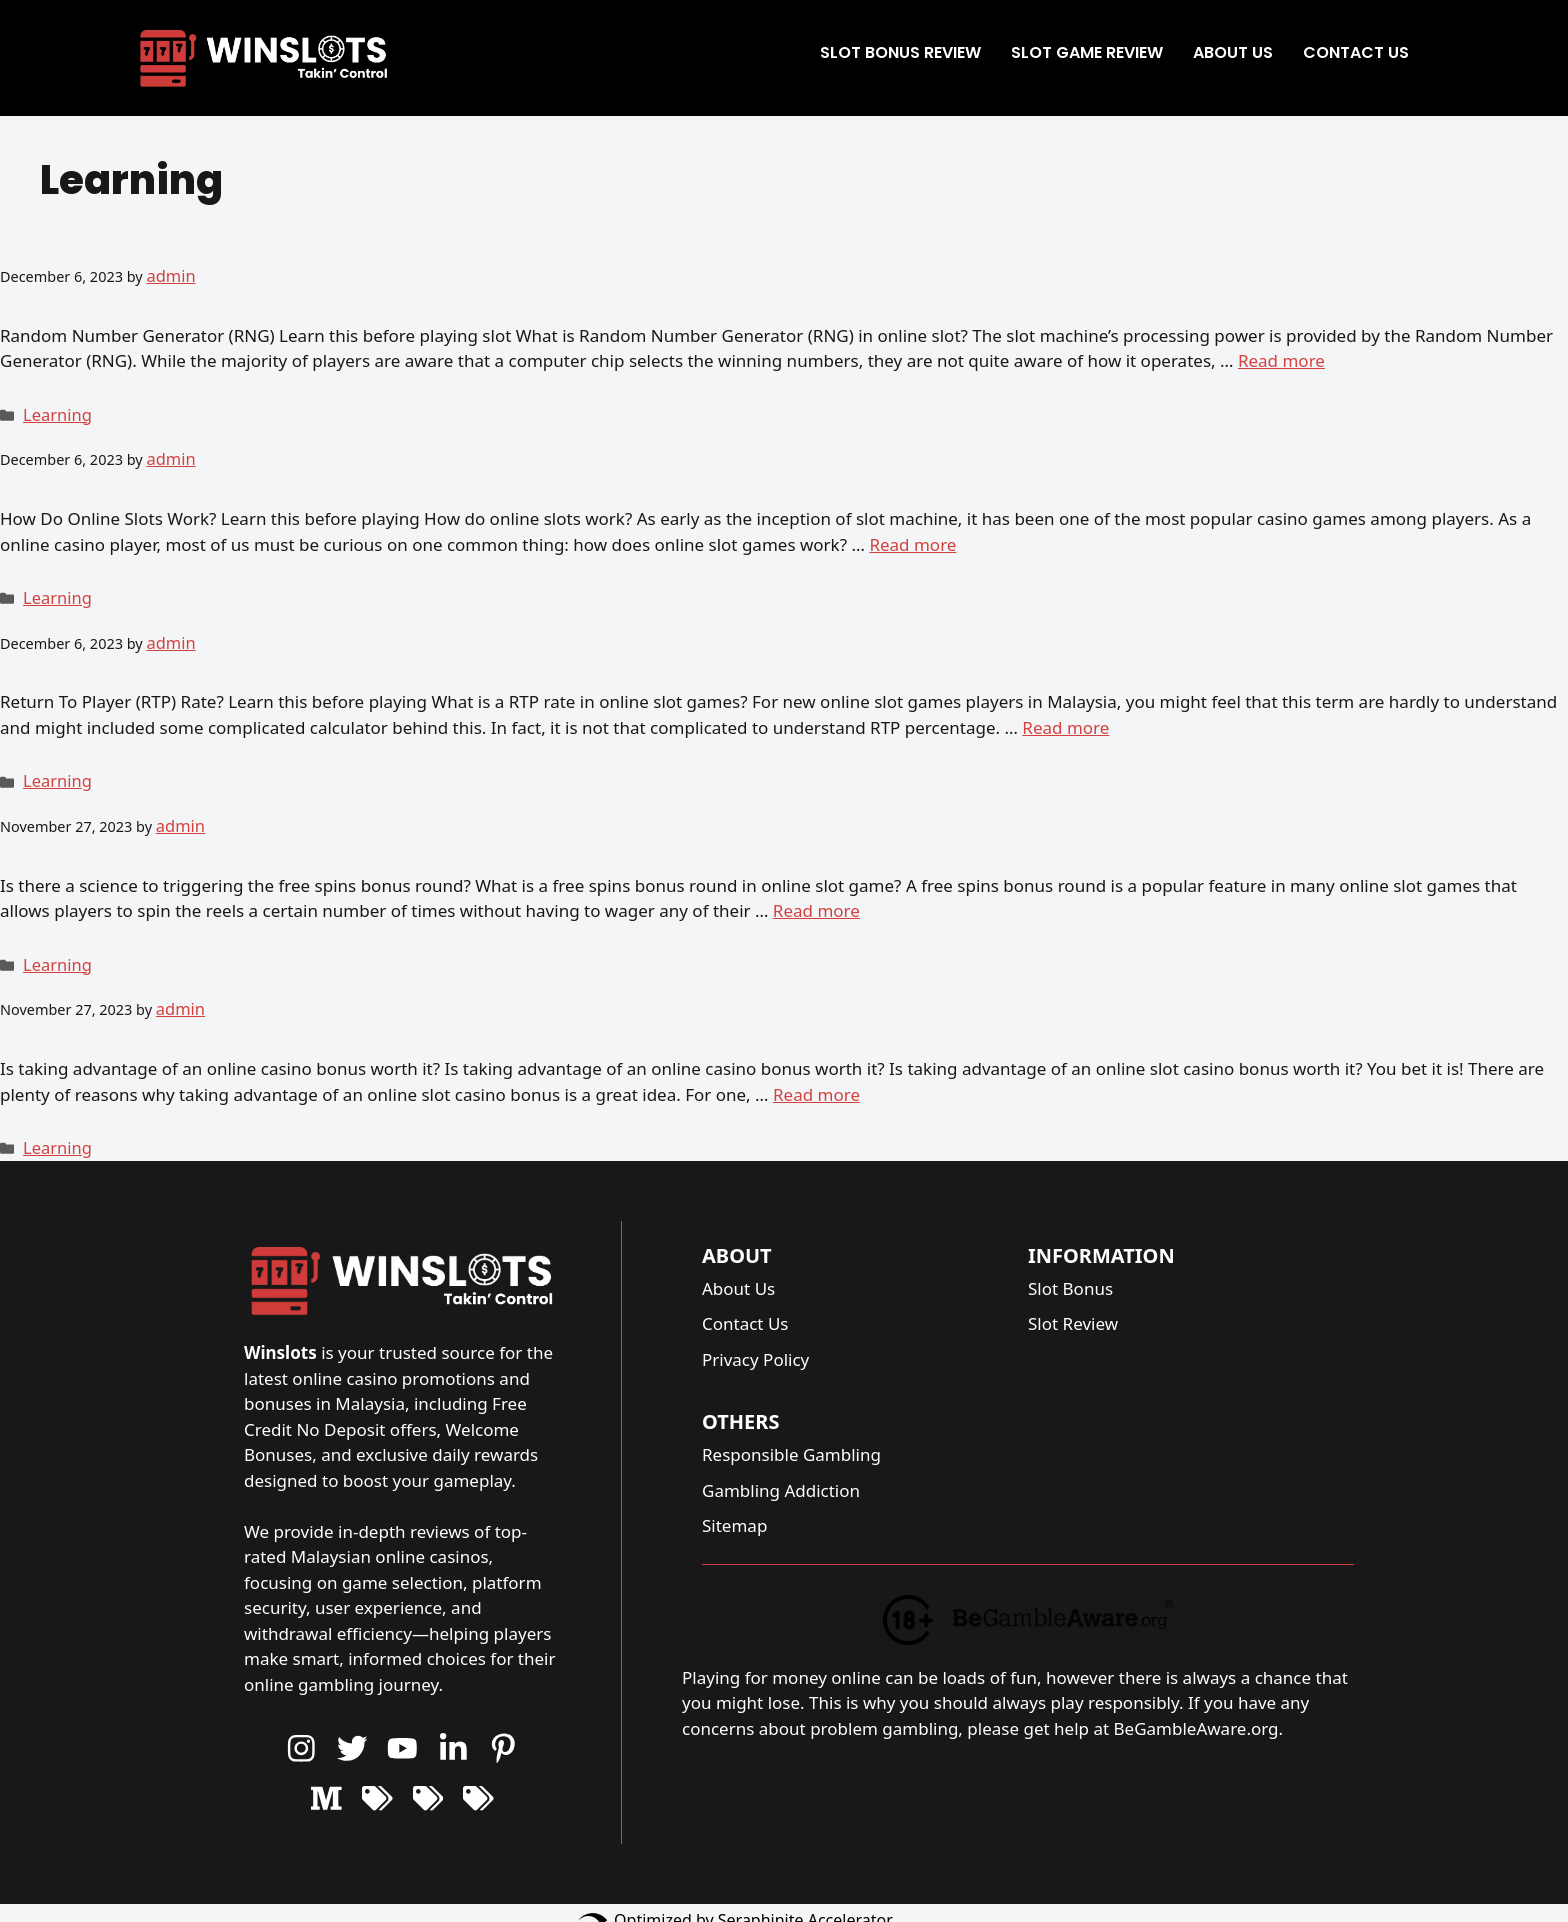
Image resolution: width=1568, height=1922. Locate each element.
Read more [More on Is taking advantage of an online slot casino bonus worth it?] (816, 1066)
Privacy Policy (755, 1328)
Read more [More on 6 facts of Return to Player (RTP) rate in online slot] (1065, 712)
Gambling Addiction (781, 1459)
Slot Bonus (1070, 1257)
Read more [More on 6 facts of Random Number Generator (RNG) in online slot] (1281, 357)
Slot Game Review (1087, 52)
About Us (1233, 52)
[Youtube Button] (352, 1717)
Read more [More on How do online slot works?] (912, 534)
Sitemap (734, 1495)
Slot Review (1073, 1293)
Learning (53, 410)
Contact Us (1356, 52)
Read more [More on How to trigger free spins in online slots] (816, 889)
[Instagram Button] (301, 1717)
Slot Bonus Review (900, 52)
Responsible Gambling (791, 1424)
